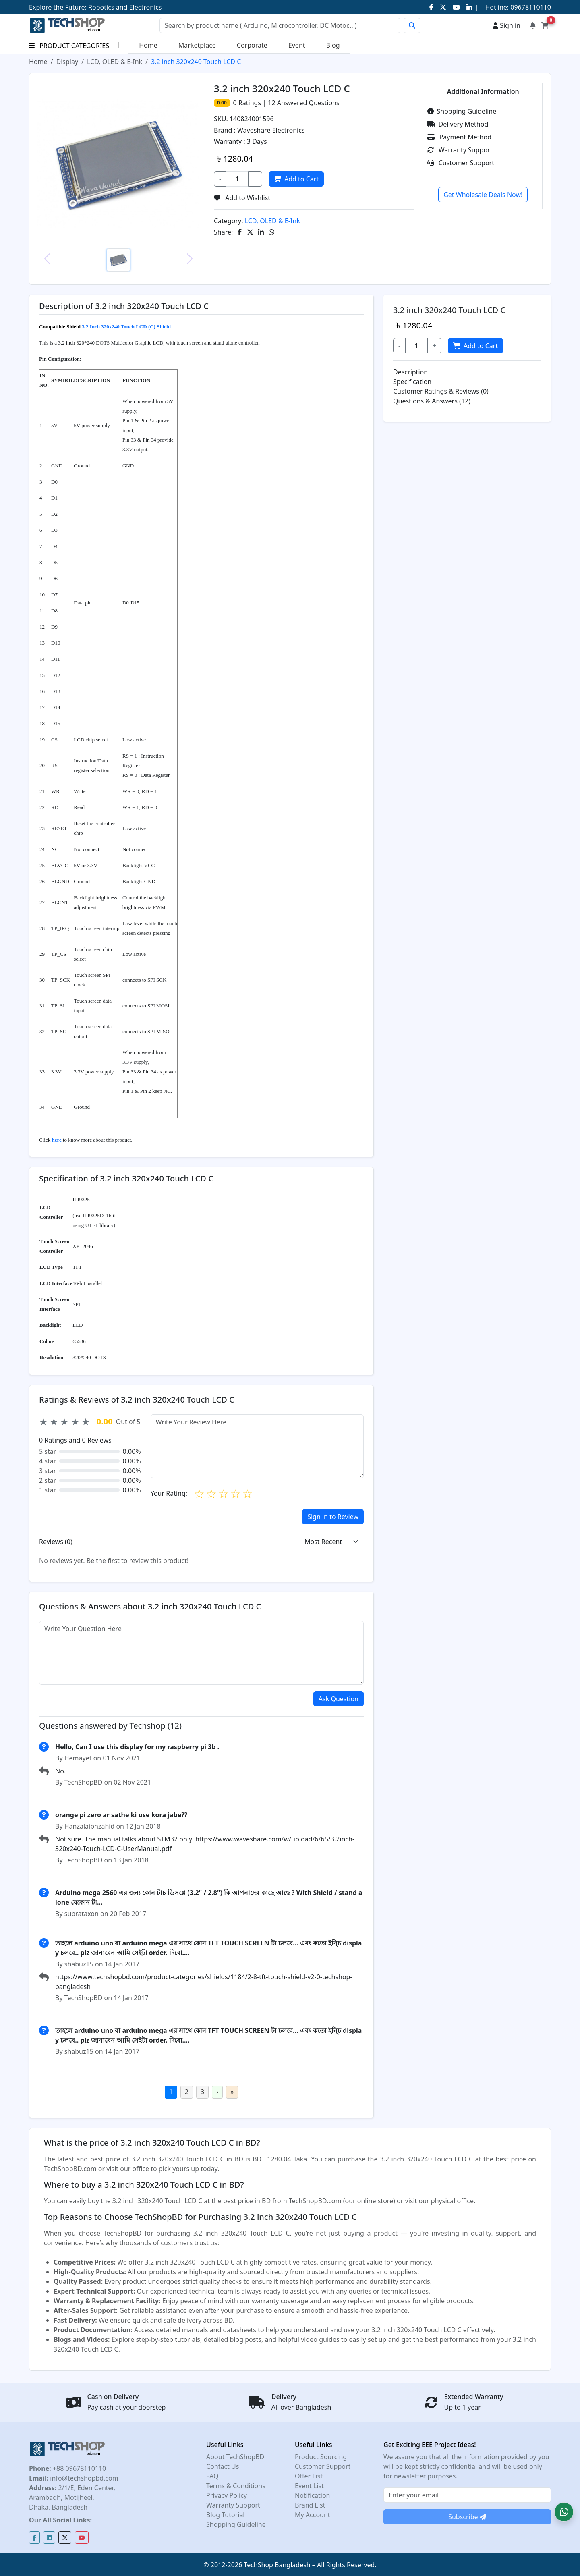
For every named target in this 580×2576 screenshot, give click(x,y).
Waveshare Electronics (271, 130)
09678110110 (530, 7)
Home (148, 45)
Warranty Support (460, 149)
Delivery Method (458, 124)
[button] (564, 2512)
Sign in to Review (332, 1516)
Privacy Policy (226, 2495)
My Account (312, 2514)
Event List (309, 2485)
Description (410, 371)
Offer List (309, 2476)
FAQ (212, 2476)
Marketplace (197, 45)
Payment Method (459, 137)
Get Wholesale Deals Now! (482, 194)
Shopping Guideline (462, 111)
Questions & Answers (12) (431, 400)
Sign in (506, 25)
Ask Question (338, 1698)
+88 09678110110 (78, 2468)
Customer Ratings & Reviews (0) (441, 391)
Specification (412, 381)
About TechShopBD (235, 2456)
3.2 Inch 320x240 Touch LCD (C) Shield (126, 327)
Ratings (249, 102)
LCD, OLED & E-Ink (114, 61)
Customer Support (460, 162)
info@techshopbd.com (83, 2478)
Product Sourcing (321, 2456)
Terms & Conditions (235, 2485)
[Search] (280, 25)
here (56, 1140)
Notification (312, 2495)
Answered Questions (303, 102)
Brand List (310, 2505)
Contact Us (222, 2466)
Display (67, 61)
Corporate (252, 45)
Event (296, 45)
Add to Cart (297, 178)
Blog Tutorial (225, 2514)
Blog (333, 45)
